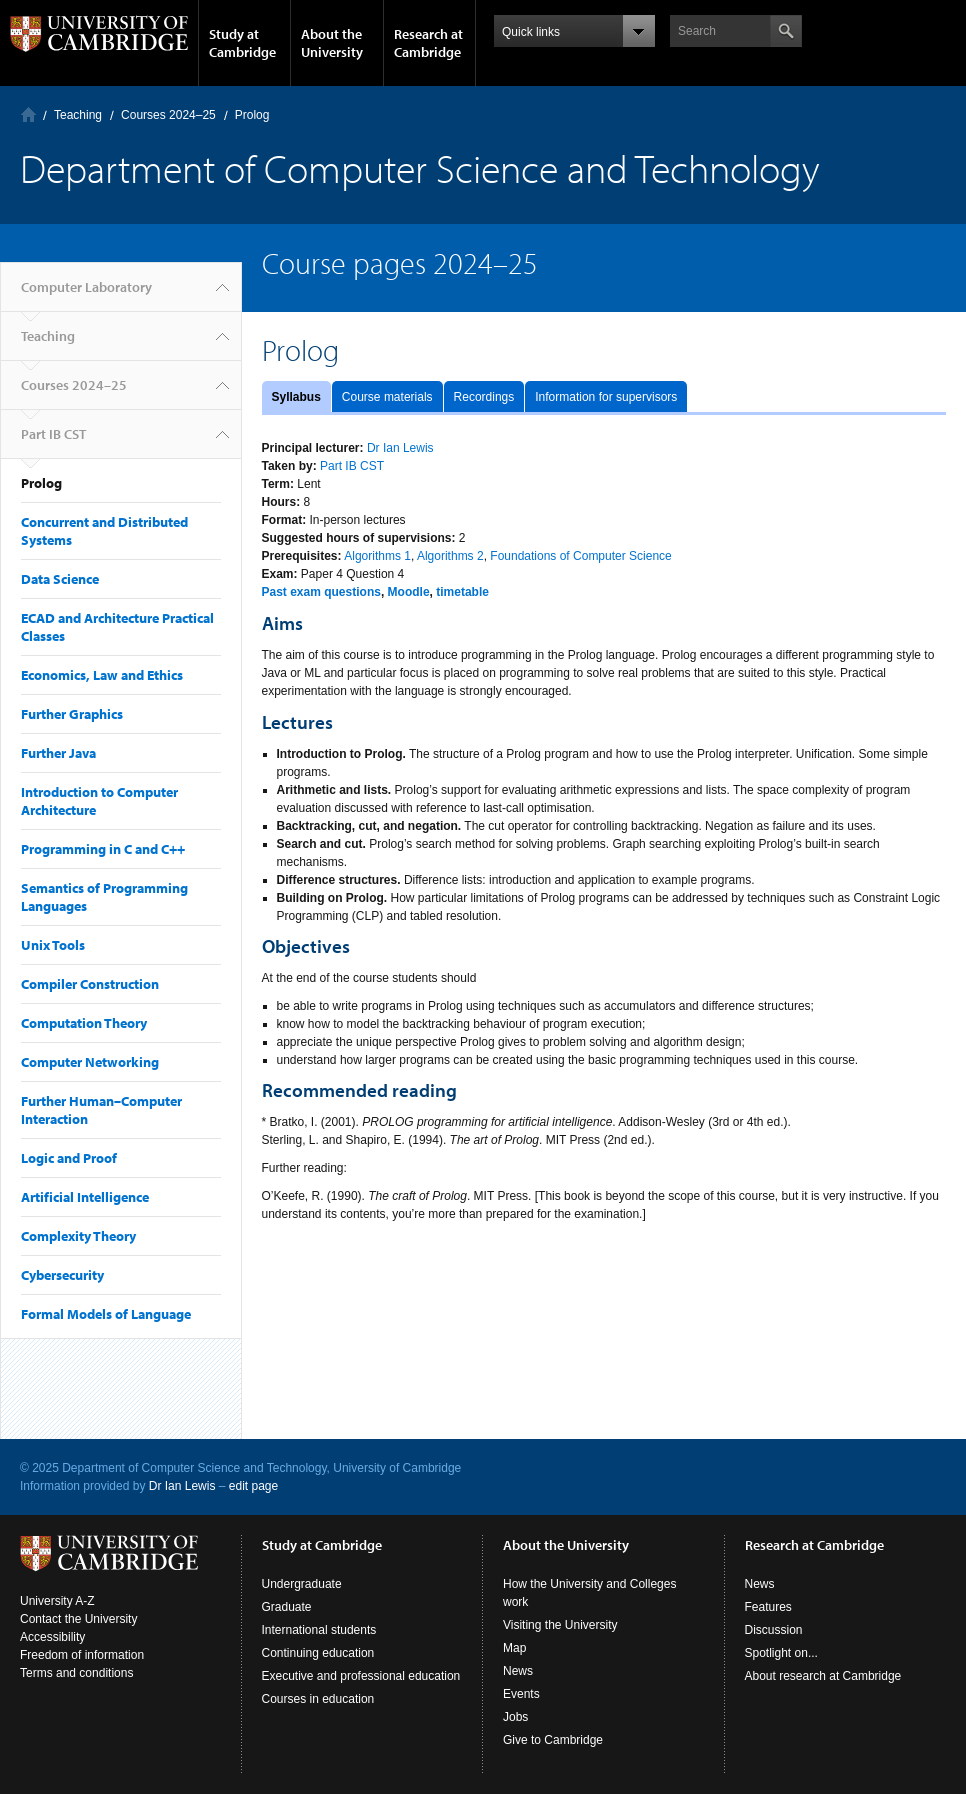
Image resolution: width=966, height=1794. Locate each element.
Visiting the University (560, 1625)
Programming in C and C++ (103, 849)
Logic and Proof (69, 1158)
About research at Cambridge (823, 1676)
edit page (253, 1486)
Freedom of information (82, 1655)
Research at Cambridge (428, 43)
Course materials (387, 397)
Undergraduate (302, 1584)
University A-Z (57, 1601)
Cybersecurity (62, 1275)
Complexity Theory (78, 1236)
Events (521, 1694)
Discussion (774, 1630)
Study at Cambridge (242, 43)
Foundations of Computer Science (580, 556)
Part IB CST (53, 434)
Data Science (60, 579)
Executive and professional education (361, 1676)
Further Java (58, 753)
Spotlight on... (781, 1653)
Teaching (78, 115)
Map (514, 1648)
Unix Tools (53, 945)
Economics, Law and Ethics (102, 675)
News (518, 1671)
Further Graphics (72, 714)
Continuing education (318, 1653)
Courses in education (318, 1699)
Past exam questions (321, 592)
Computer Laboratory (28, 114)
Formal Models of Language (106, 1314)
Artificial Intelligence (85, 1197)
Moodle (409, 592)
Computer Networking (90, 1062)
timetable (462, 592)
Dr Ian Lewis (400, 448)
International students (319, 1630)
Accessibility (52, 1637)
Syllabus (296, 397)
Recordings (484, 397)
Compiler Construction (90, 984)
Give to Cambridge (553, 1740)
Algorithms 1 (377, 556)
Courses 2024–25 (168, 115)
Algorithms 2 (450, 556)
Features (768, 1607)
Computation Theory (84, 1023)
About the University (332, 43)
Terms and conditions (76, 1673)
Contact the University (78, 1619)
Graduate (287, 1607)
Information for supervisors (606, 397)
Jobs (515, 1717)
